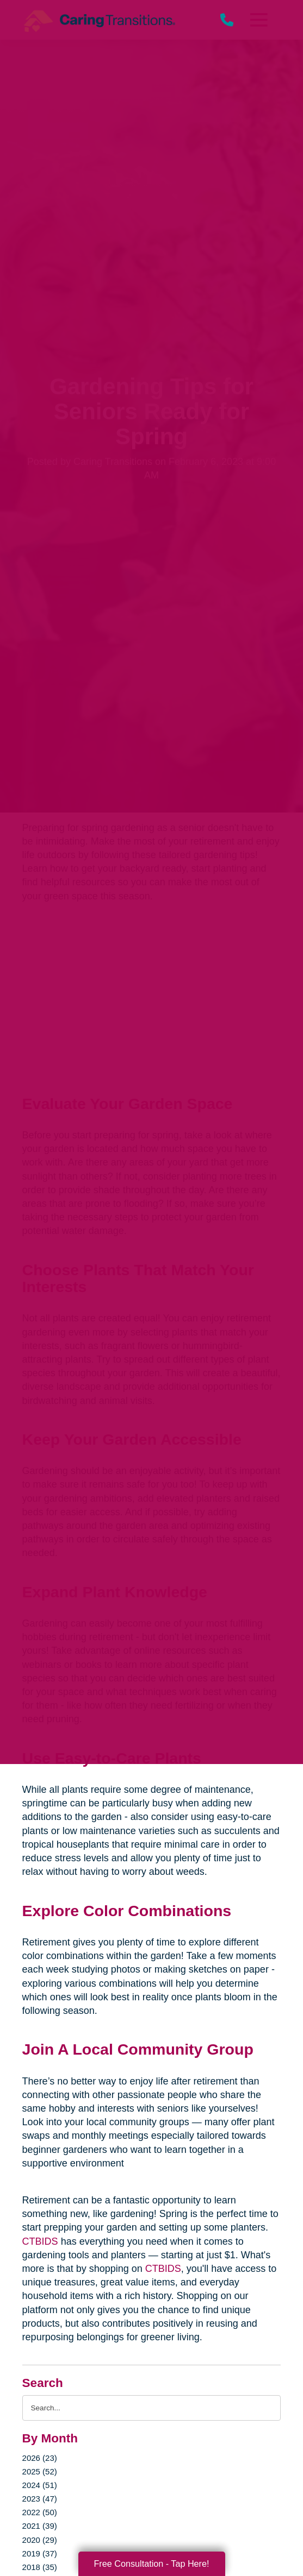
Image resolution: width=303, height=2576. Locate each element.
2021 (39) (39, 2525)
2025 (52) (39, 2471)
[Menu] (258, 20)
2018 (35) (39, 2567)
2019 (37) (39, 2553)
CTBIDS (40, 2241)
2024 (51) (39, 2485)
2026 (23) (39, 2457)
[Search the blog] (151, 2408)
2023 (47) (39, 2498)
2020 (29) (39, 2539)
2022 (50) (39, 2512)
